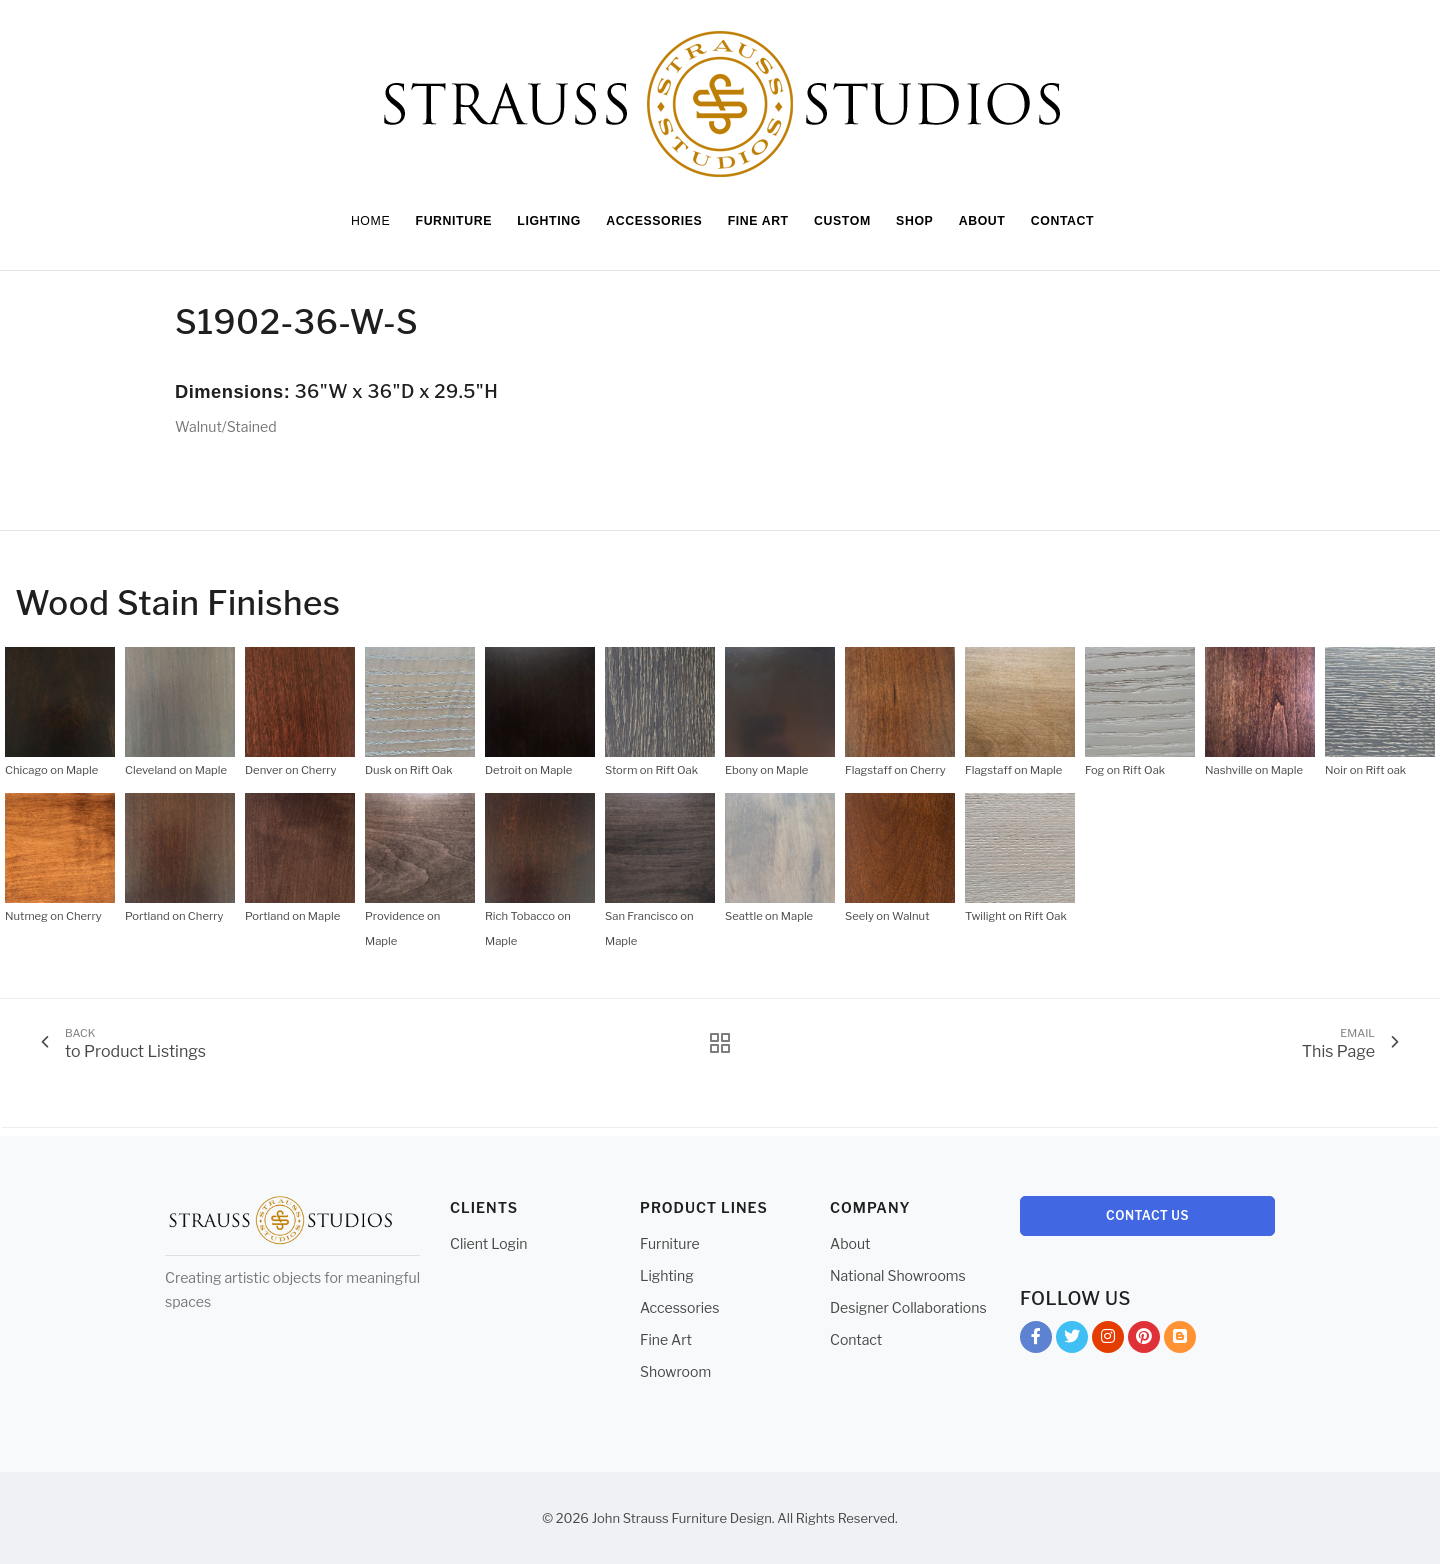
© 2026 (565, 1518)
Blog (1180, 1340)
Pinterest (1144, 1340)
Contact (856, 1339)
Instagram (1108, 1340)
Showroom (675, 1371)
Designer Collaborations (908, 1307)
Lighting (667, 1275)
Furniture (670, 1243)
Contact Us (1147, 1215)
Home (358, 221)
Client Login (489, 1243)
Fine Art (666, 1339)
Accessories (679, 1307)
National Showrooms (898, 1275)
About (850, 1243)
